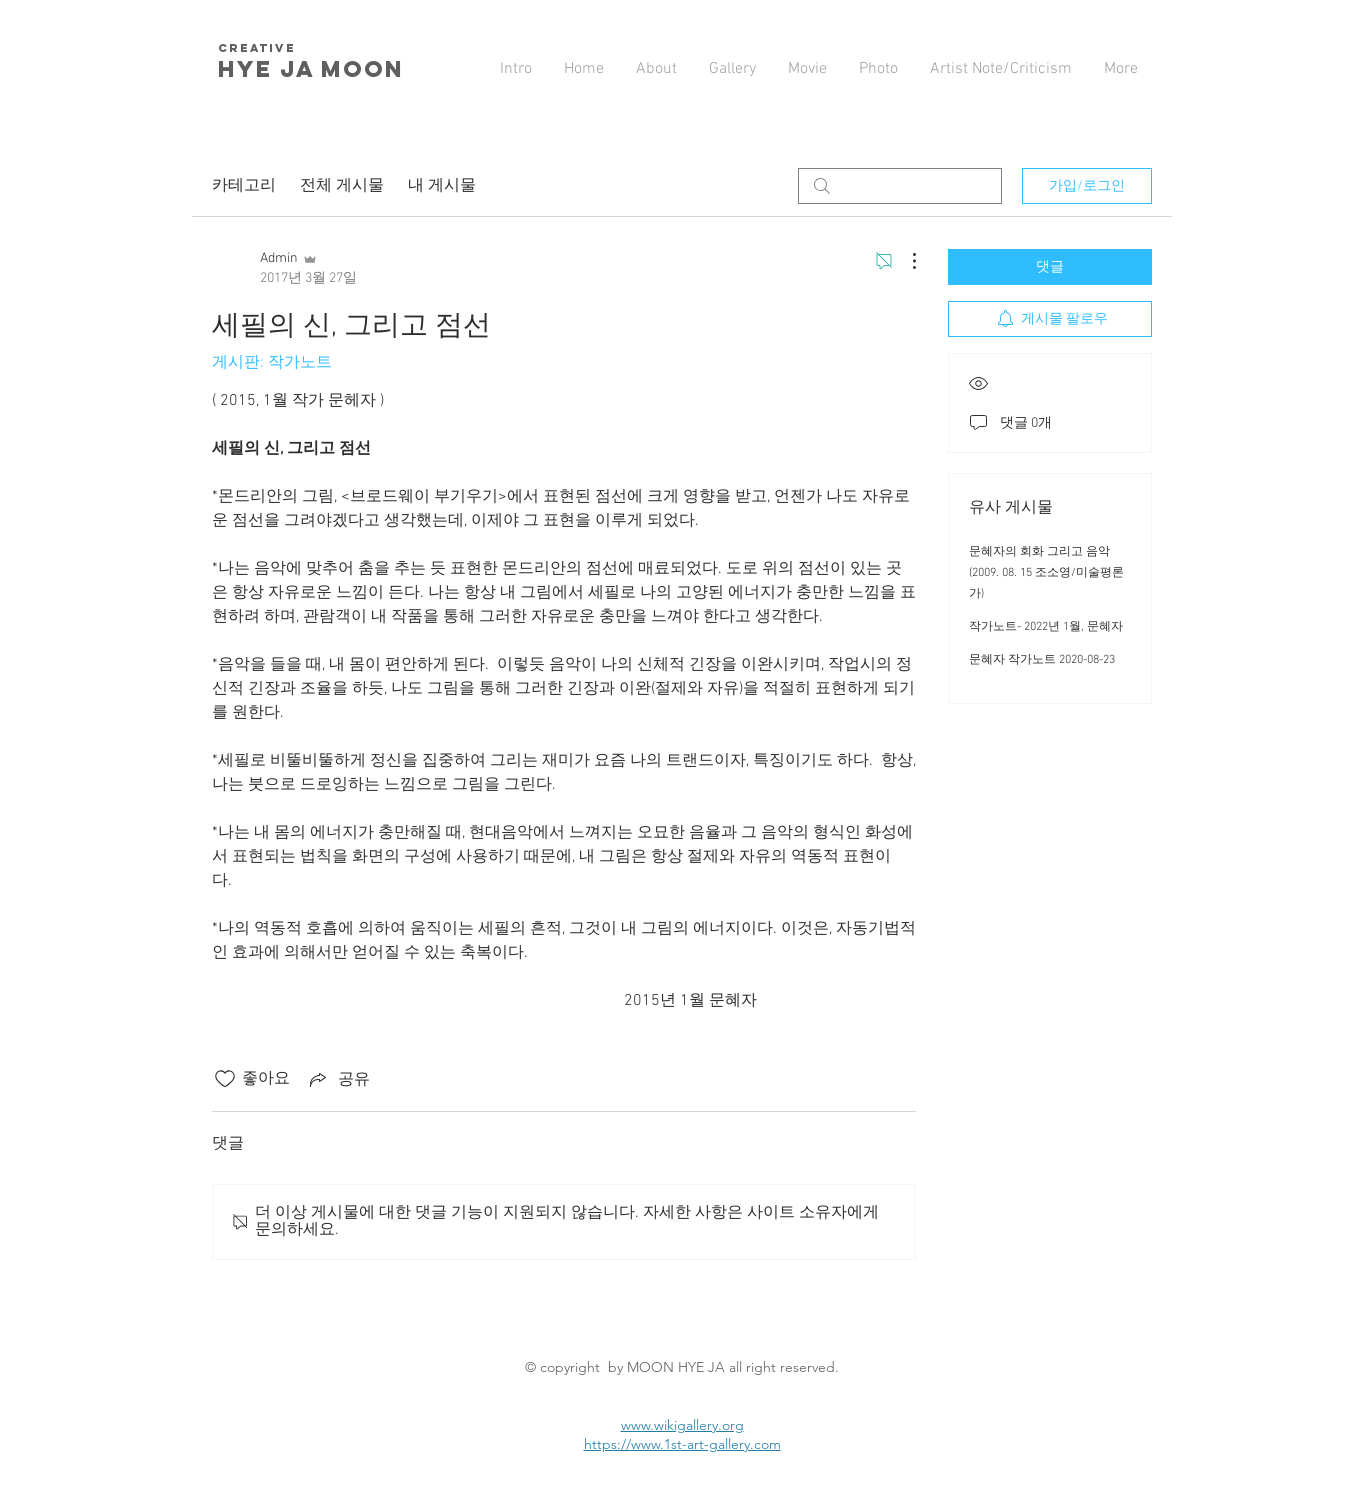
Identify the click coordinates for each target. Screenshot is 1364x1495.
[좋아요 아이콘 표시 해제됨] (225, 1079)
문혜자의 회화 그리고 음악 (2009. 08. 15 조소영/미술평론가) (1046, 573)
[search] (900, 186)
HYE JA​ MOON (315, 69)
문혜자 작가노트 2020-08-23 (1042, 660)
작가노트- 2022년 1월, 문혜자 (1046, 627)
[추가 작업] (904, 261)
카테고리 (244, 186)
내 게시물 (442, 186)
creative (257, 48)
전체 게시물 (342, 186)
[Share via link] (338, 1079)
